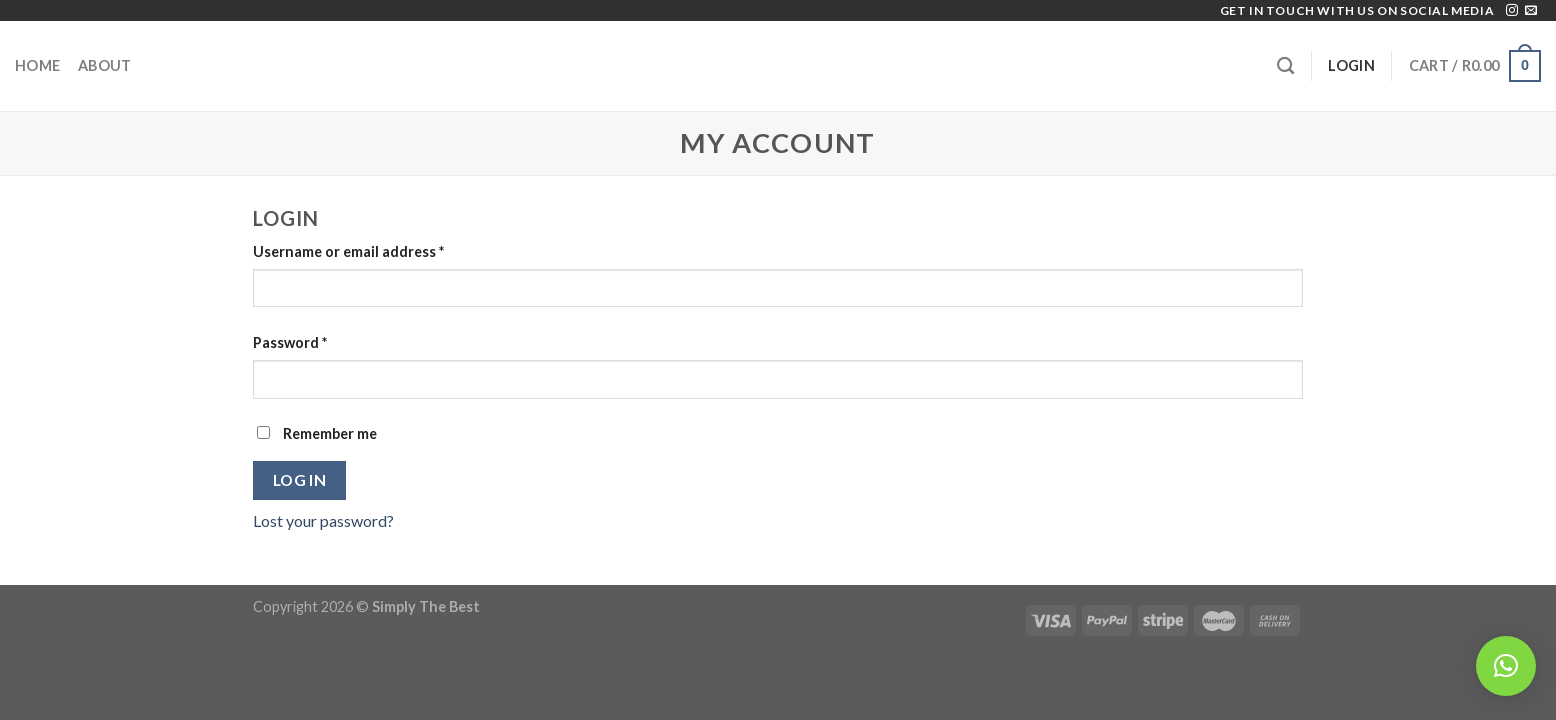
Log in (300, 480)
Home (37, 65)
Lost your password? (323, 520)
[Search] (1285, 66)
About (104, 65)
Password (290, 342)
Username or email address (348, 251)
